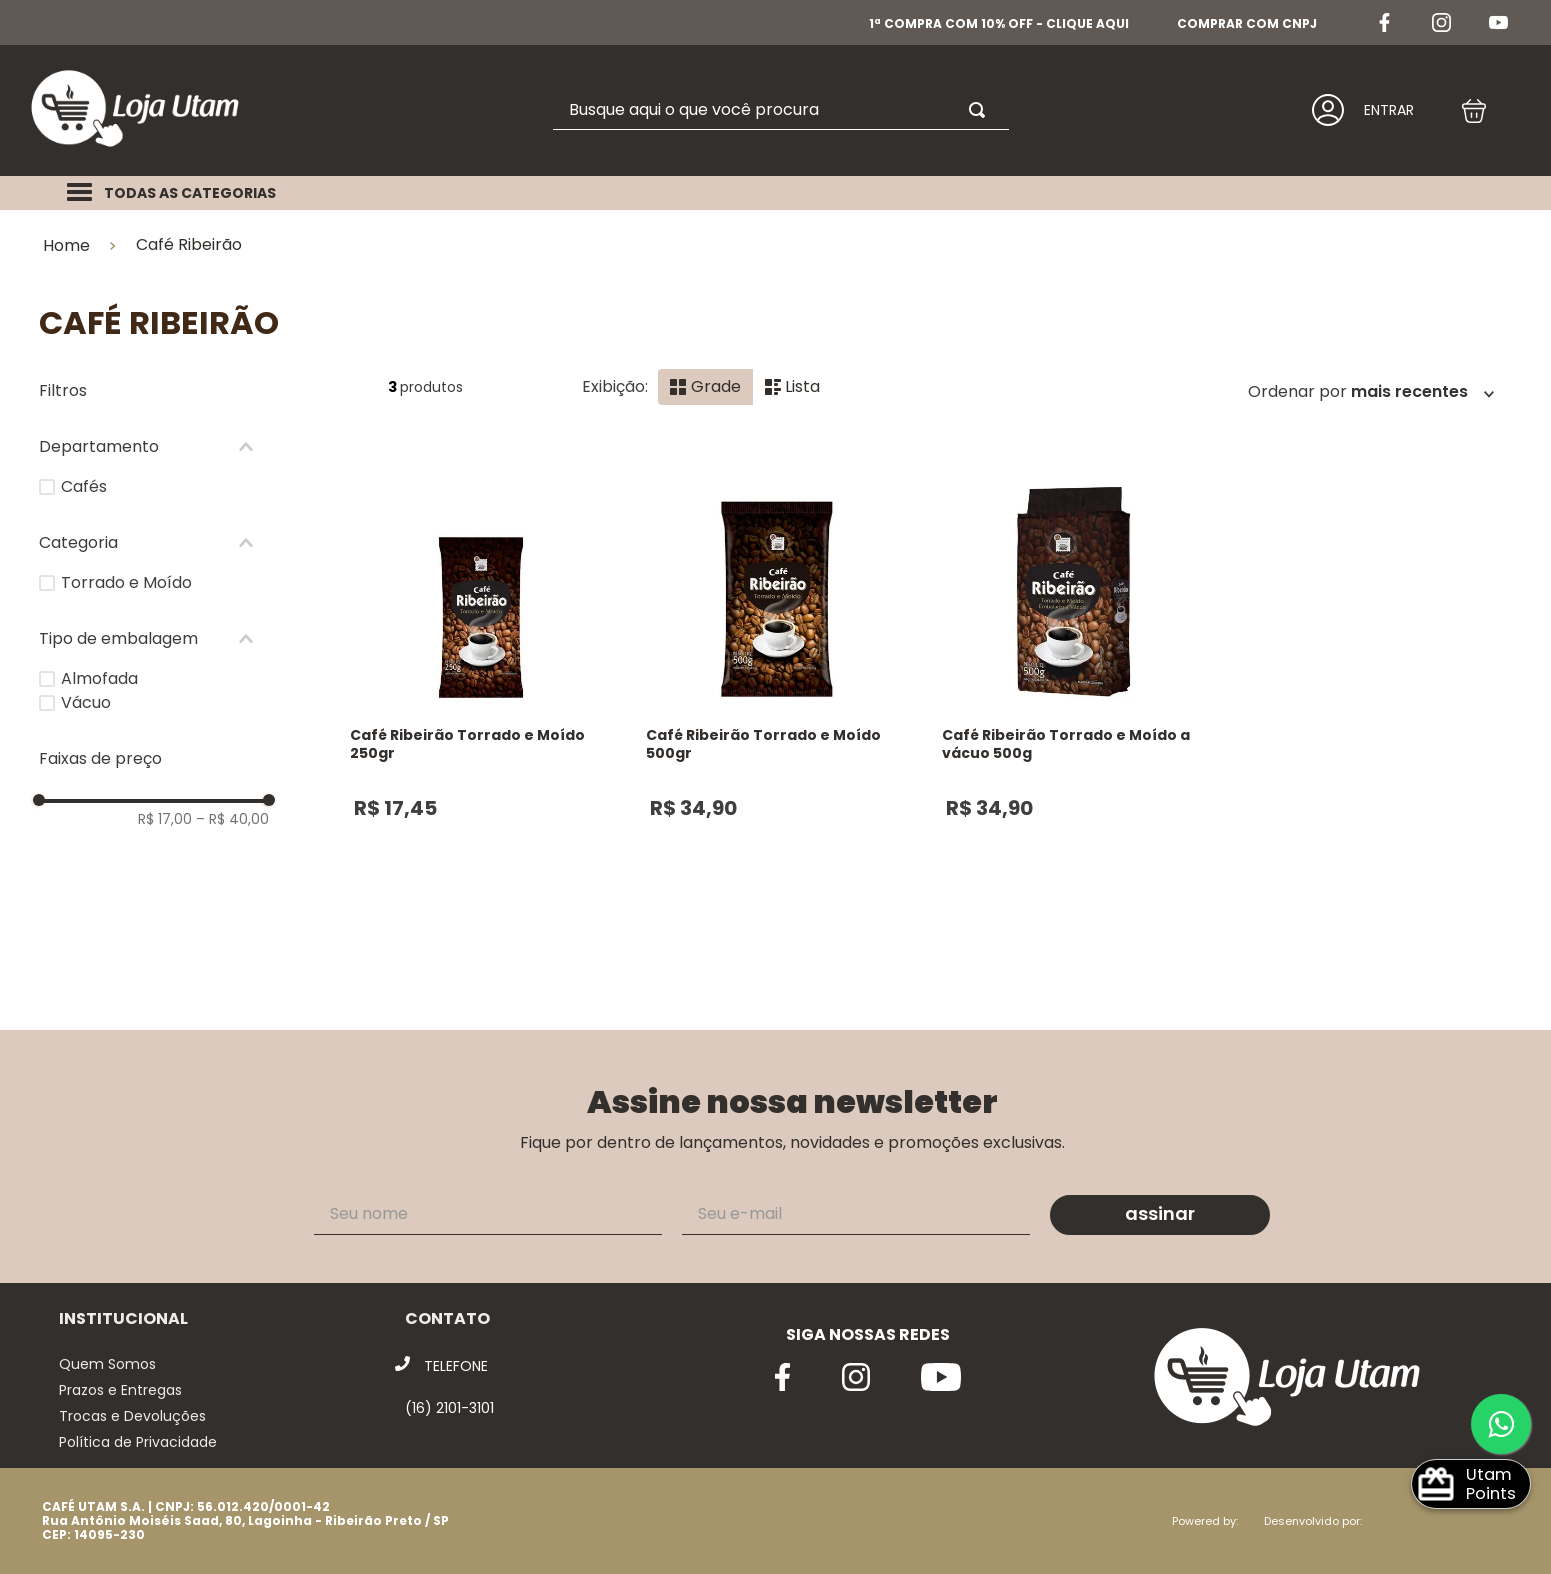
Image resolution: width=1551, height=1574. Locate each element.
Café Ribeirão (189, 245)
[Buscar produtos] (981, 110)
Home (66, 246)
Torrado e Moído (126, 582)
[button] (154, 447)
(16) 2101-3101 (449, 1408)
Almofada (99, 678)
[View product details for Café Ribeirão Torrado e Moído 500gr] (777, 709)
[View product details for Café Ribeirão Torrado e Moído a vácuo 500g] (1073, 709)
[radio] (705, 387)
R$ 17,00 (165, 819)
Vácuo (86, 702)
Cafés (84, 486)
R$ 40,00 (232, 819)
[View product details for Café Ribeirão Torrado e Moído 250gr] (481, 709)
